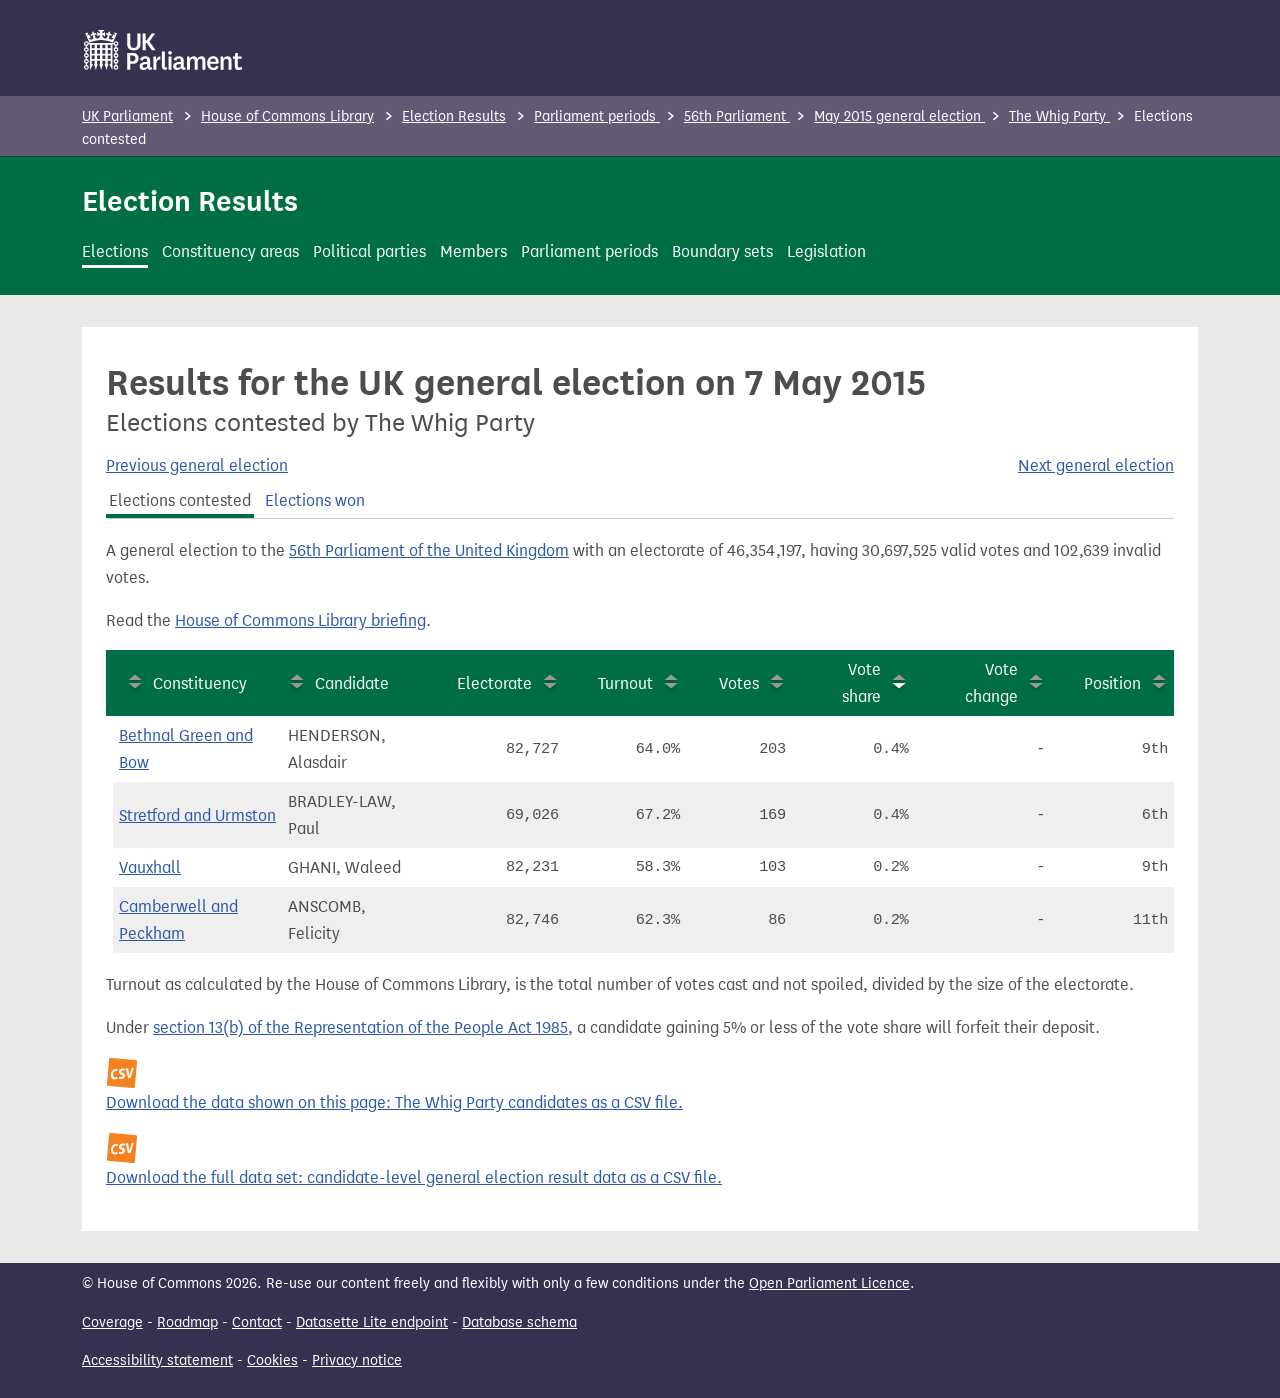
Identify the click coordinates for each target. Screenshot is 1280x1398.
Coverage (112, 1322)
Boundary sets (722, 251)
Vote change (991, 683)
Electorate (494, 683)
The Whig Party (1059, 116)
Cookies (272, 1360)
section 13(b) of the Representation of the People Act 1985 (360, 1027)
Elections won (315, 500)
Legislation (826, 251)
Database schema (519, 1322)
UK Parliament (127, 116)
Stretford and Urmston (197, 815)
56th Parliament (737, 116)
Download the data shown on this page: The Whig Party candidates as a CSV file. (394, 1102)
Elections (115, 251)
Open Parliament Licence (829, 1283)
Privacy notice (357, 1360)
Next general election (1096, 465)
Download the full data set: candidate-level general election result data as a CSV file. (414, 1177)
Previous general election (197, 465)
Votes (739, 683)
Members (473, 251)
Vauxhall (150, 867)
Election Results (454, 116)
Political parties (369, 251)
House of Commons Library (287, 116)
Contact (257, 1322)
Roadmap (187, 1322)
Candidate (352, 683)
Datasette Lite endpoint (372, 1322)
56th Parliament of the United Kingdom (429, 550)
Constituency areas (230, 251)
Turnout (625, 683)
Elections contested (180, 500)
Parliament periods (597, 116)
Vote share (861, 683)
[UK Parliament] (163, 50)
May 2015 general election (899, 116)
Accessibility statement (157, 1360)
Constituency (200, 683)
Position (1112, 683)
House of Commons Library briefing (300, 620)
